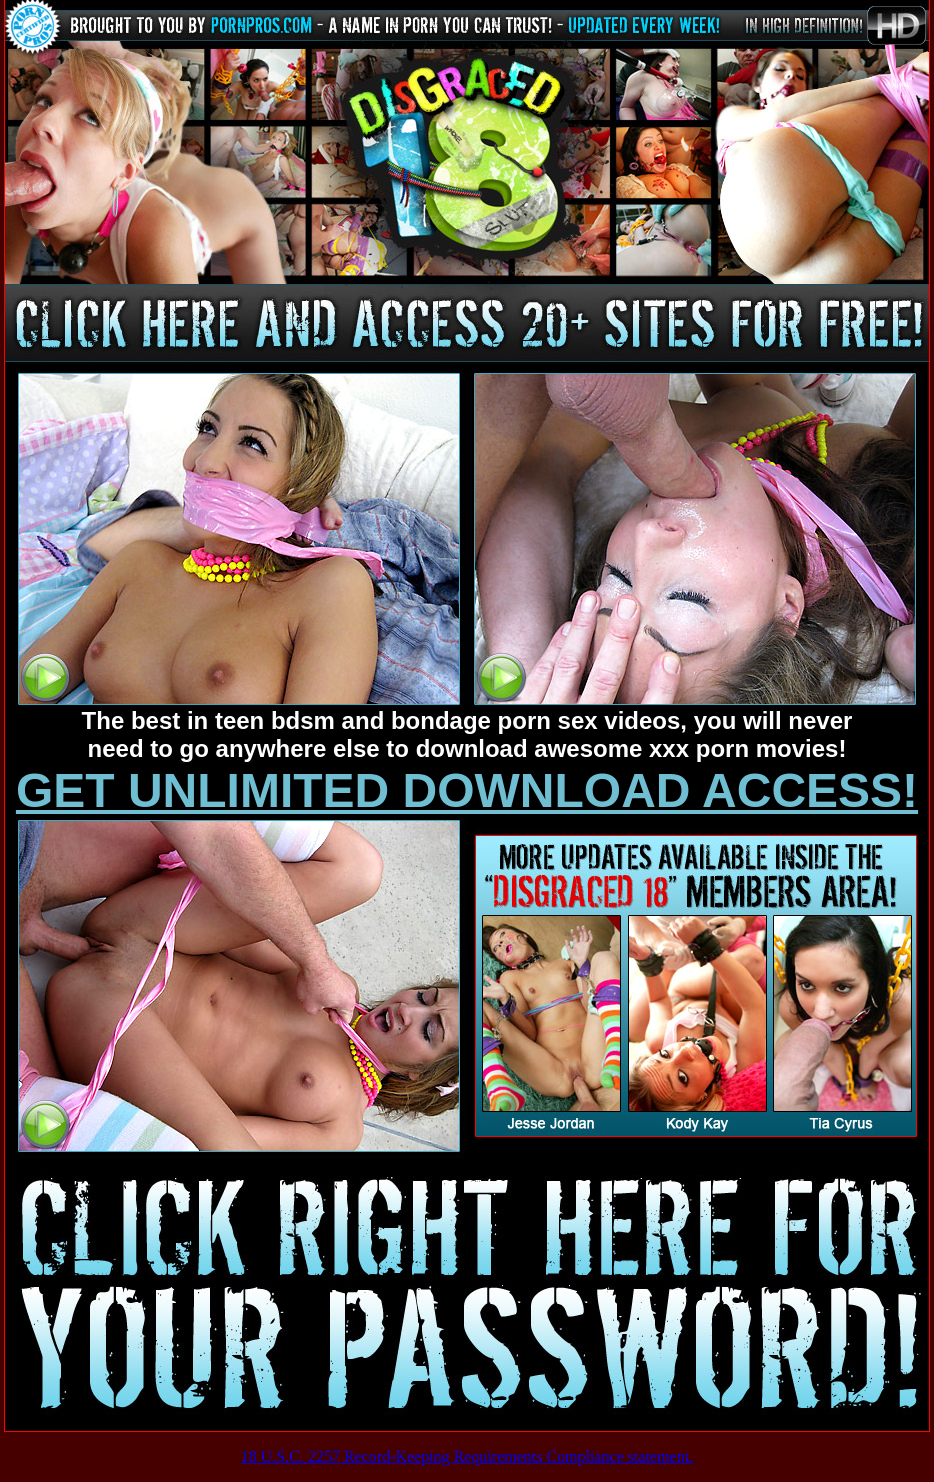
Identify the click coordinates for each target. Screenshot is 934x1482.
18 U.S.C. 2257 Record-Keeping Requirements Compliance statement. (467, 1456)
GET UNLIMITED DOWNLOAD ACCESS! (467, 790)
